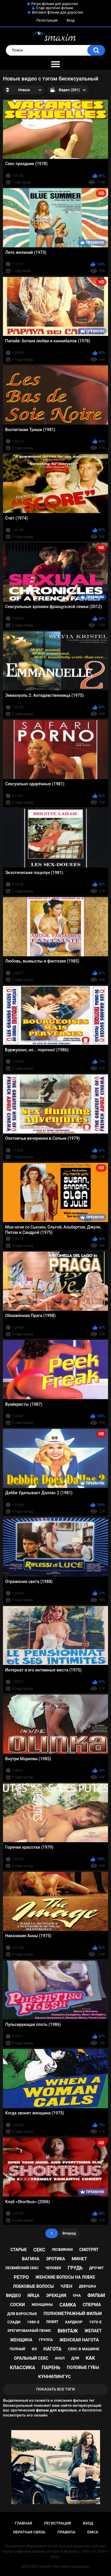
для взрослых (22, 2313)
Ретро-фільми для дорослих (54, 4)
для (75, 2358)
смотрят (89, 2249)
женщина (21, 2340)
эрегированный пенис (29, 2331)
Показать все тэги (55, 2389)
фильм (96, 2295)
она (77, 2295)
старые (18, 2249)
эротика (55, 2258)
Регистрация (47, 20)
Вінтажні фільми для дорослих (57, 12)
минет (79, 2258)
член (66, 2286)
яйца (33, 2295)
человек (53, 2268)
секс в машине (83, 2349)
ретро (21, 2277)
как (90, 2358)
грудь (75, 2268)
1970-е (95, 2322)
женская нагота (79, 2340)
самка (67, 2305)
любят (52, 2322)
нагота (53, 2349)
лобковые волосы (33, 2286)
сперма (92, 2304)
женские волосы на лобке (65, 2277)
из (34, 2349)
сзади (13, 2322)
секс (39, 2250)
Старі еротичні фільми (54, 8)
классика (22, 2367)
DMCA (92, 2532)
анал (60, 2358)
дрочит (96, 2268)
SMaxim (45, 2566)
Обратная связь (29, 2532)
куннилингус (54, 2376)
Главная (23, 2523)
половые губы (83, 2367)
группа (46, 2340)
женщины (42, 2304)
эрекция (56, 2295)
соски (17, 2304)
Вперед (69, 2233)
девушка (87, 2286)
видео (13, 2295)
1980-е (33, 2322)
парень (51, 2367)
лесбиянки (62, 2250)
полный (17, 2349)
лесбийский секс (22, 2268)
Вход (71, 20)
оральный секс (31, 2358)
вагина (30, 2258)
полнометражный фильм (73, 2313)
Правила (66, 2532)
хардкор (73, 2322)
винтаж (68, 2331)
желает (93, 2330)
